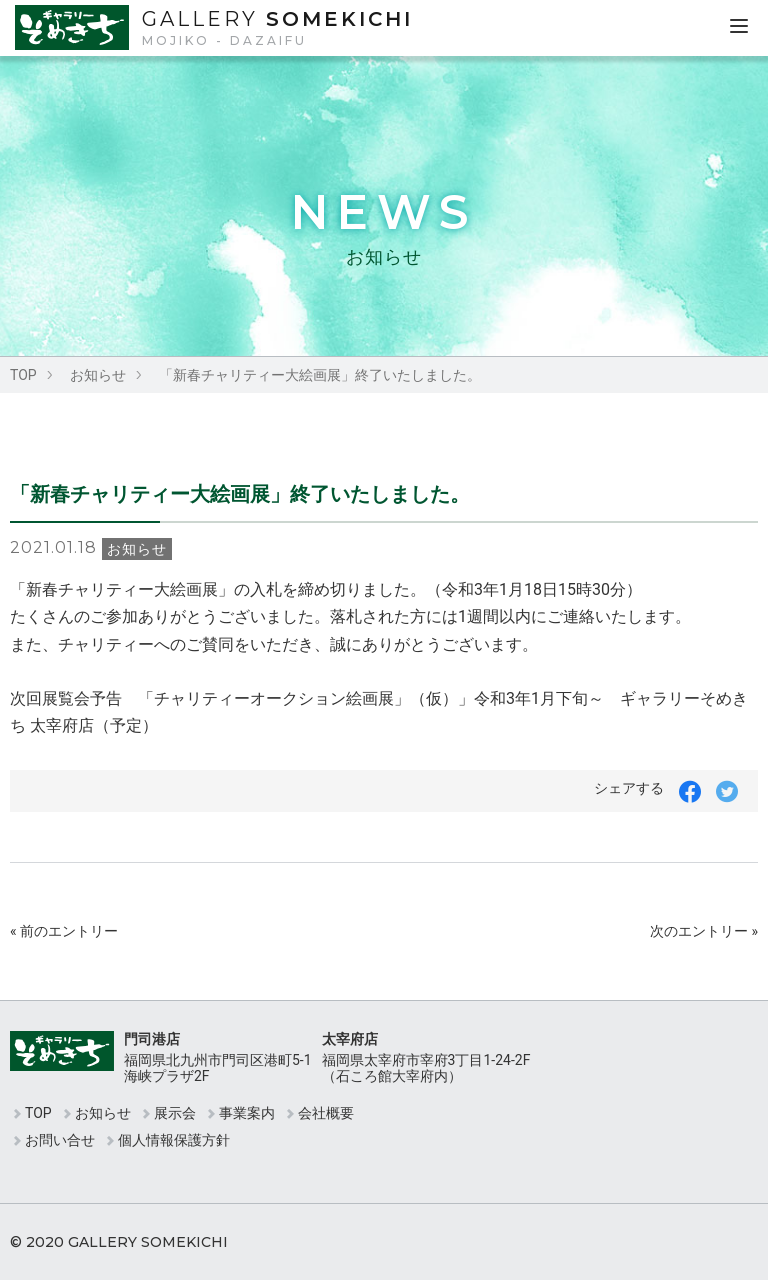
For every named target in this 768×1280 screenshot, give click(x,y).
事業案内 (247, 1113)
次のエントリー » (704, 931)
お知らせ (98, 375)
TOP (23, 375)
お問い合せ (60, 1140)
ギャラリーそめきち (73, 28)
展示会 (175, 1113)
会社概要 (326, 1113)
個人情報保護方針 (174, 1140)
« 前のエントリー (64, 931)
